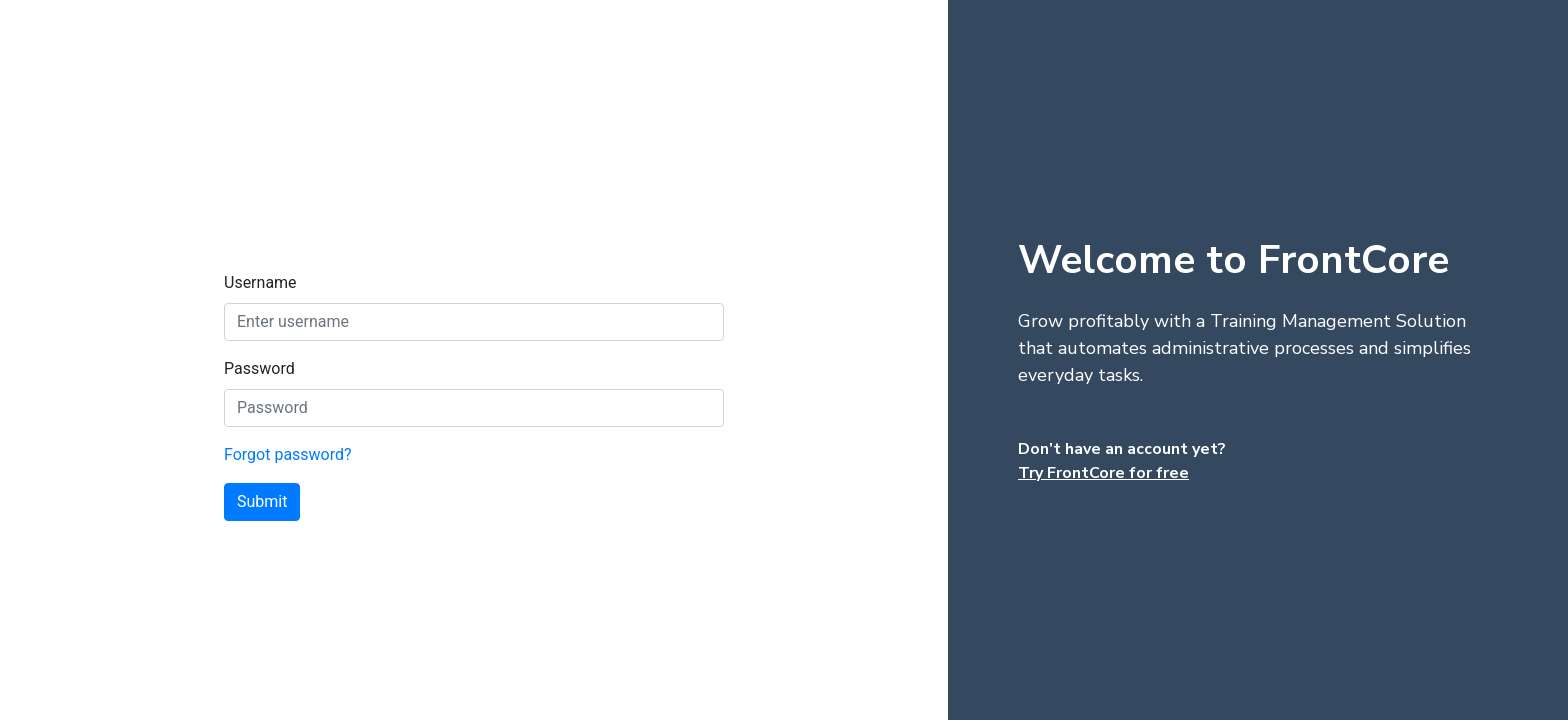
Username (260, 282)
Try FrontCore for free (1103, 473)
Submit (262, 501)
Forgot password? (288, 454)
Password (259, 368)
